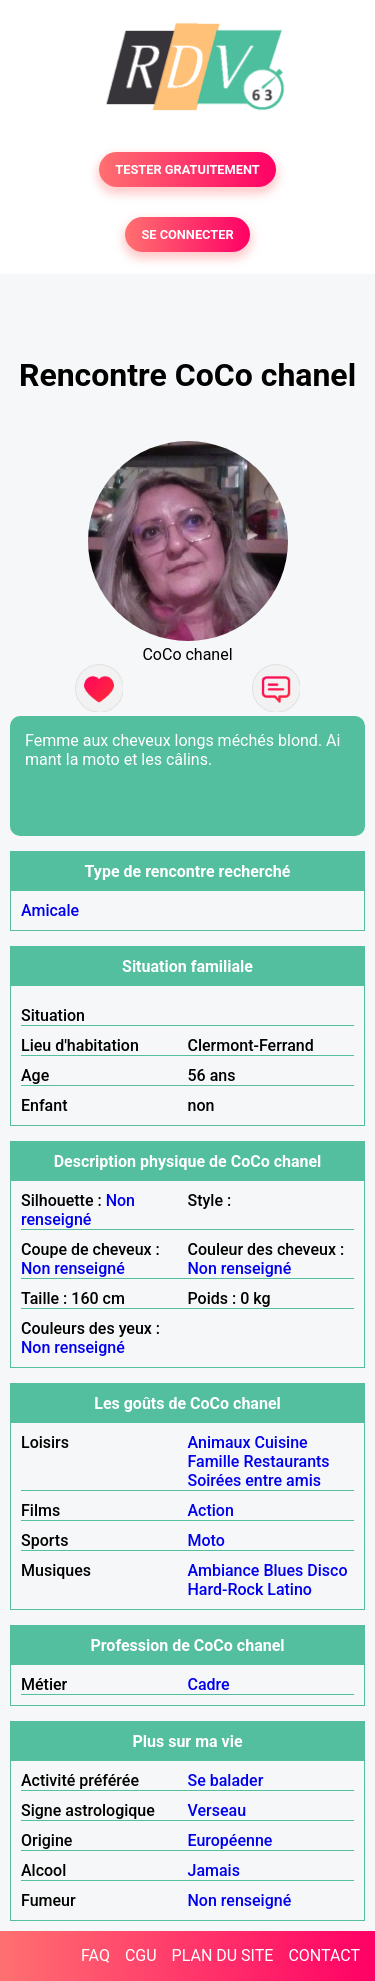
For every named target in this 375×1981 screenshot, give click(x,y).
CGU (141, 1955)
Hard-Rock (226, 1589)
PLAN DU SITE (223, 1955)
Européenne (230, 1840)
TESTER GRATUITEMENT (187, 169)
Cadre (209, 1684)
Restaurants (286, 1461)
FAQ (95, 1955)
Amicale (50, 910)
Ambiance (224, 1570)
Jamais (214, 1870)
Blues (283, 1570)
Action (211, 1510)
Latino (289, 1589)
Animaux (219, 1442)
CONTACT (324, 1955)
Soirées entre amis (254, 1480)
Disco (327, 1570)
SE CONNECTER (187, 234)
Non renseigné (78, 1210)
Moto (206, 1540)
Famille (214, 1461)
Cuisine (280, 1442)
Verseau (217, 1810)
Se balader (226, 1780)
